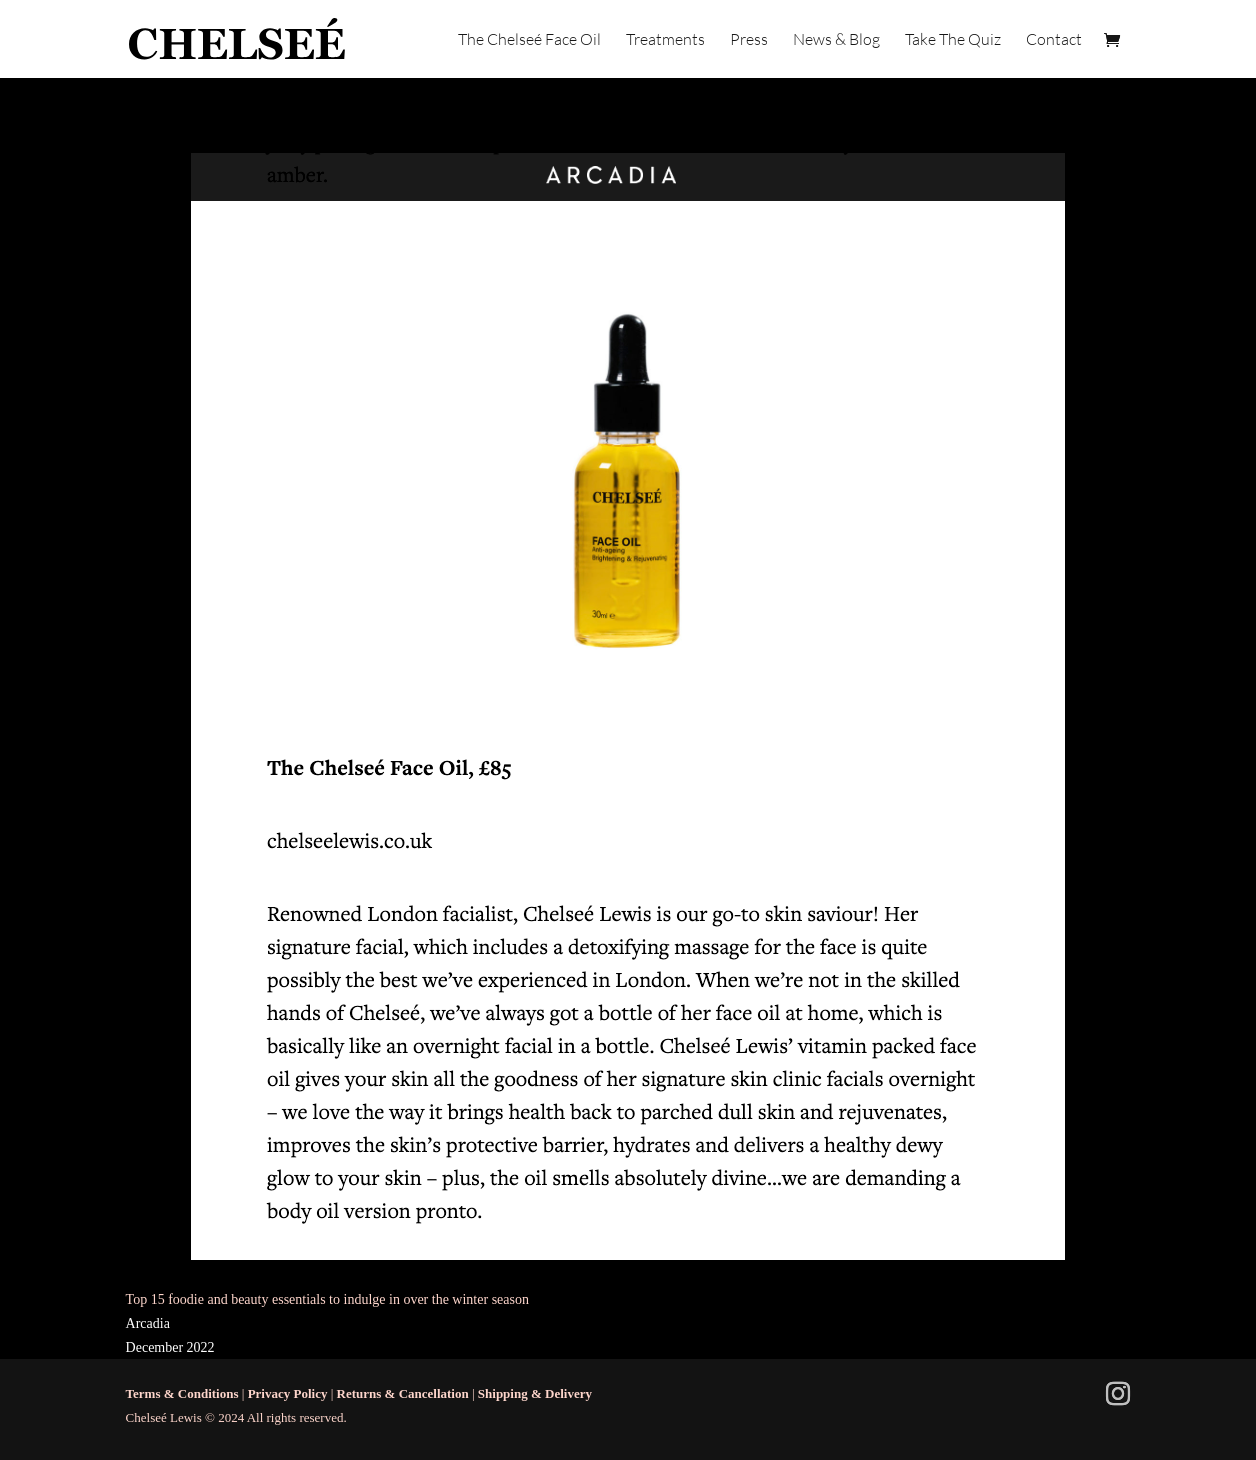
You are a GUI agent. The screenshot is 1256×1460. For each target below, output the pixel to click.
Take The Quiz (953, 40)
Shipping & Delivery (535, 1393)
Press (749, 40)
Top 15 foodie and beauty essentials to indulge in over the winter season (327, 1299)
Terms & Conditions (182, 1393)
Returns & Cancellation (403, 1393)
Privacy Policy (288, 1393)
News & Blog (836, 40)
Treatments (665, 40)
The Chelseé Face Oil (529, 40)
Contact (1054, 40)
